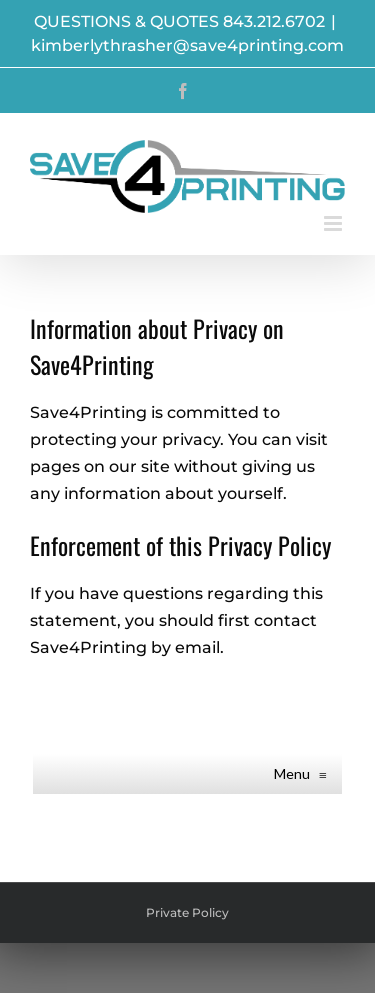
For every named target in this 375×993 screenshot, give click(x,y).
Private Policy (187, 912)
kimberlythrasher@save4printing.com (187, 45)
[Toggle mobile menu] (334, 223)
